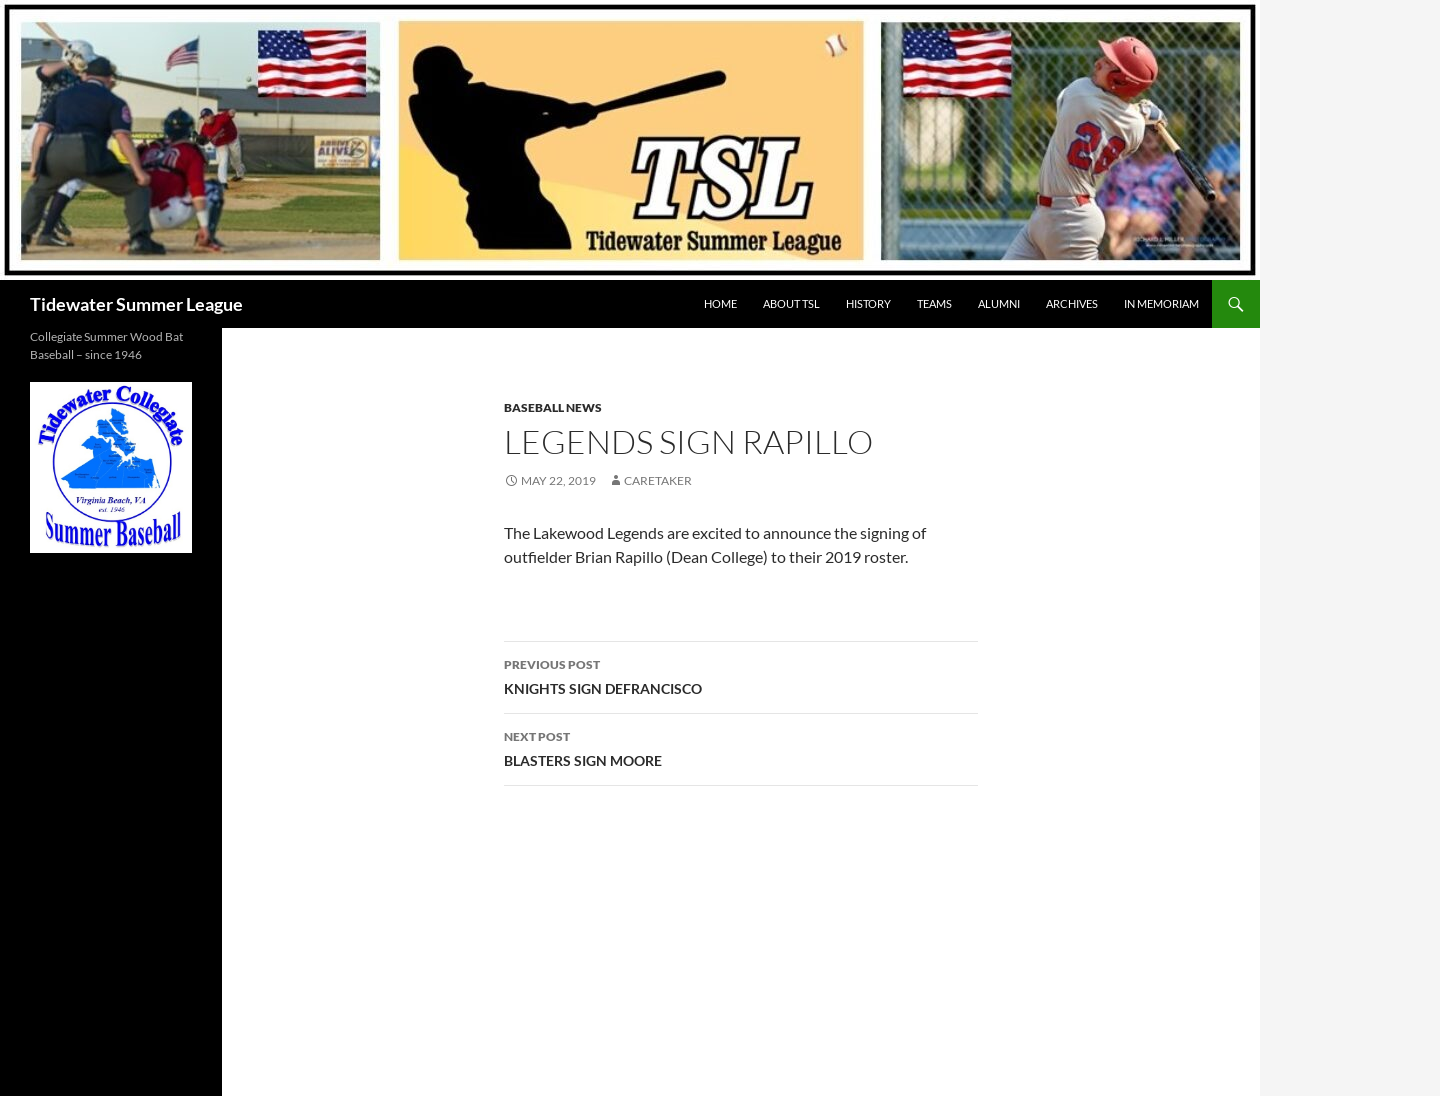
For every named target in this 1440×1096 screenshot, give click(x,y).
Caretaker (658, 480)
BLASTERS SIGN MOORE (741, 747)
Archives (1072, 303)
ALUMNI (999, 303)
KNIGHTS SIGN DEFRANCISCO (741, 675)
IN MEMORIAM (1161, 303)
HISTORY (868, 303)
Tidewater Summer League (136, 304)
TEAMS (934, 303)
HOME (720, 303)
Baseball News (553, 407)
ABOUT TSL (791, 303)
